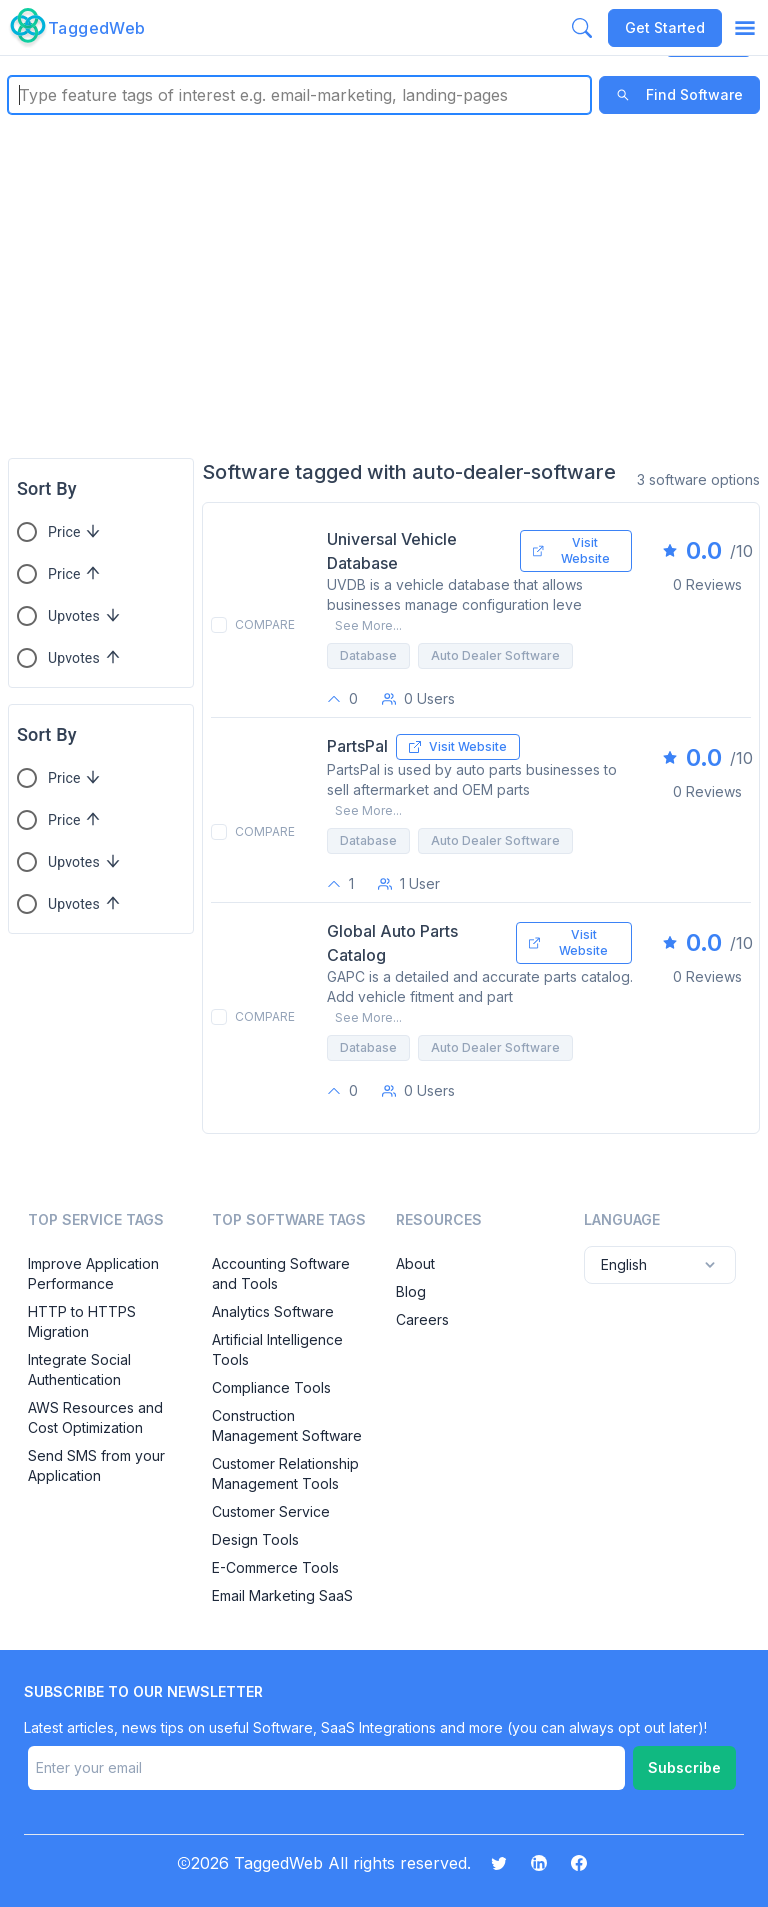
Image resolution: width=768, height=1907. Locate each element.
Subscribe (684, 1767)
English (660, 1265)
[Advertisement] (384, 286)
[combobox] (21, 95)
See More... (368, 625)
